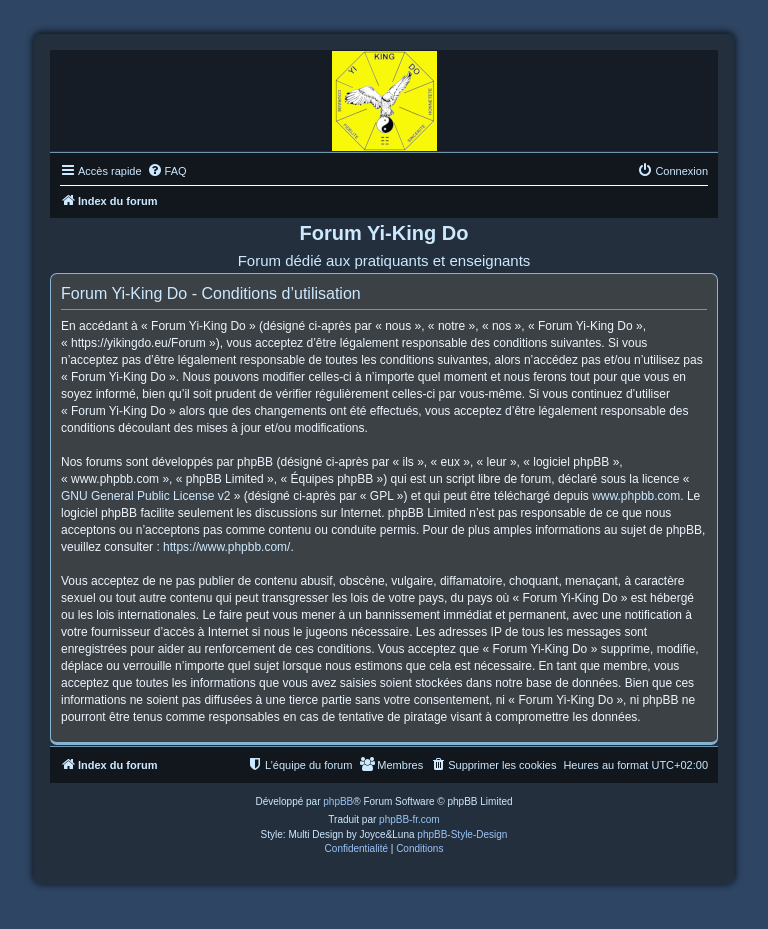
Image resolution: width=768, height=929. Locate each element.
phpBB (338, 801)
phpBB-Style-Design (462, 834)
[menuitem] (167, 171)
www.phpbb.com (636, 496)
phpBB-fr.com (409, 819)
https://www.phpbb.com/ (226, 547)
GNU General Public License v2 (145, 496)
